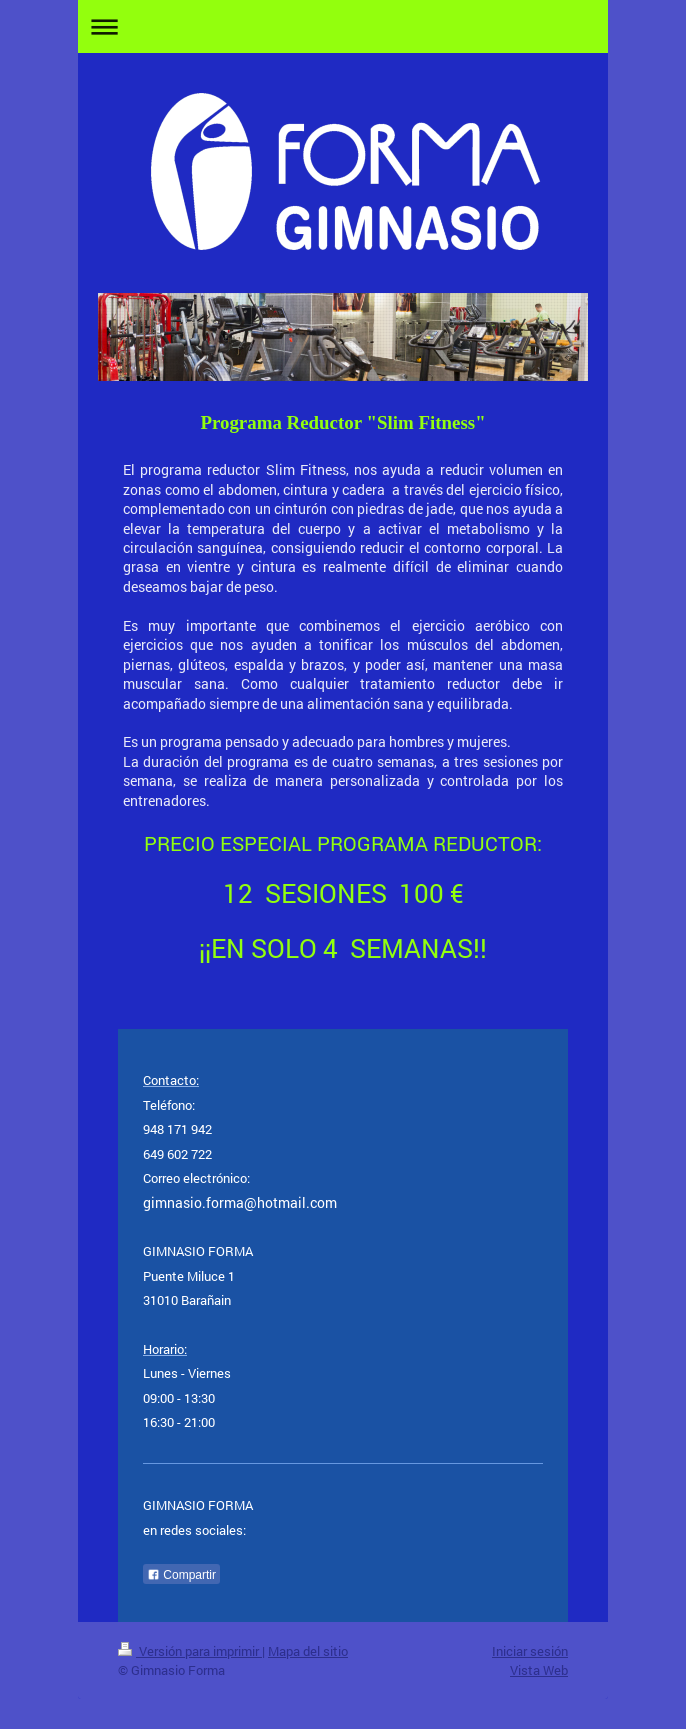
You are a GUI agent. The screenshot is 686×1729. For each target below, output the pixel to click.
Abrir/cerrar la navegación (343, 26)
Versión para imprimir (190, 1651)
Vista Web (539, 1670)
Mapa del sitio (308, 1651)
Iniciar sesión (530, 1651)
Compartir (181, 1575)
